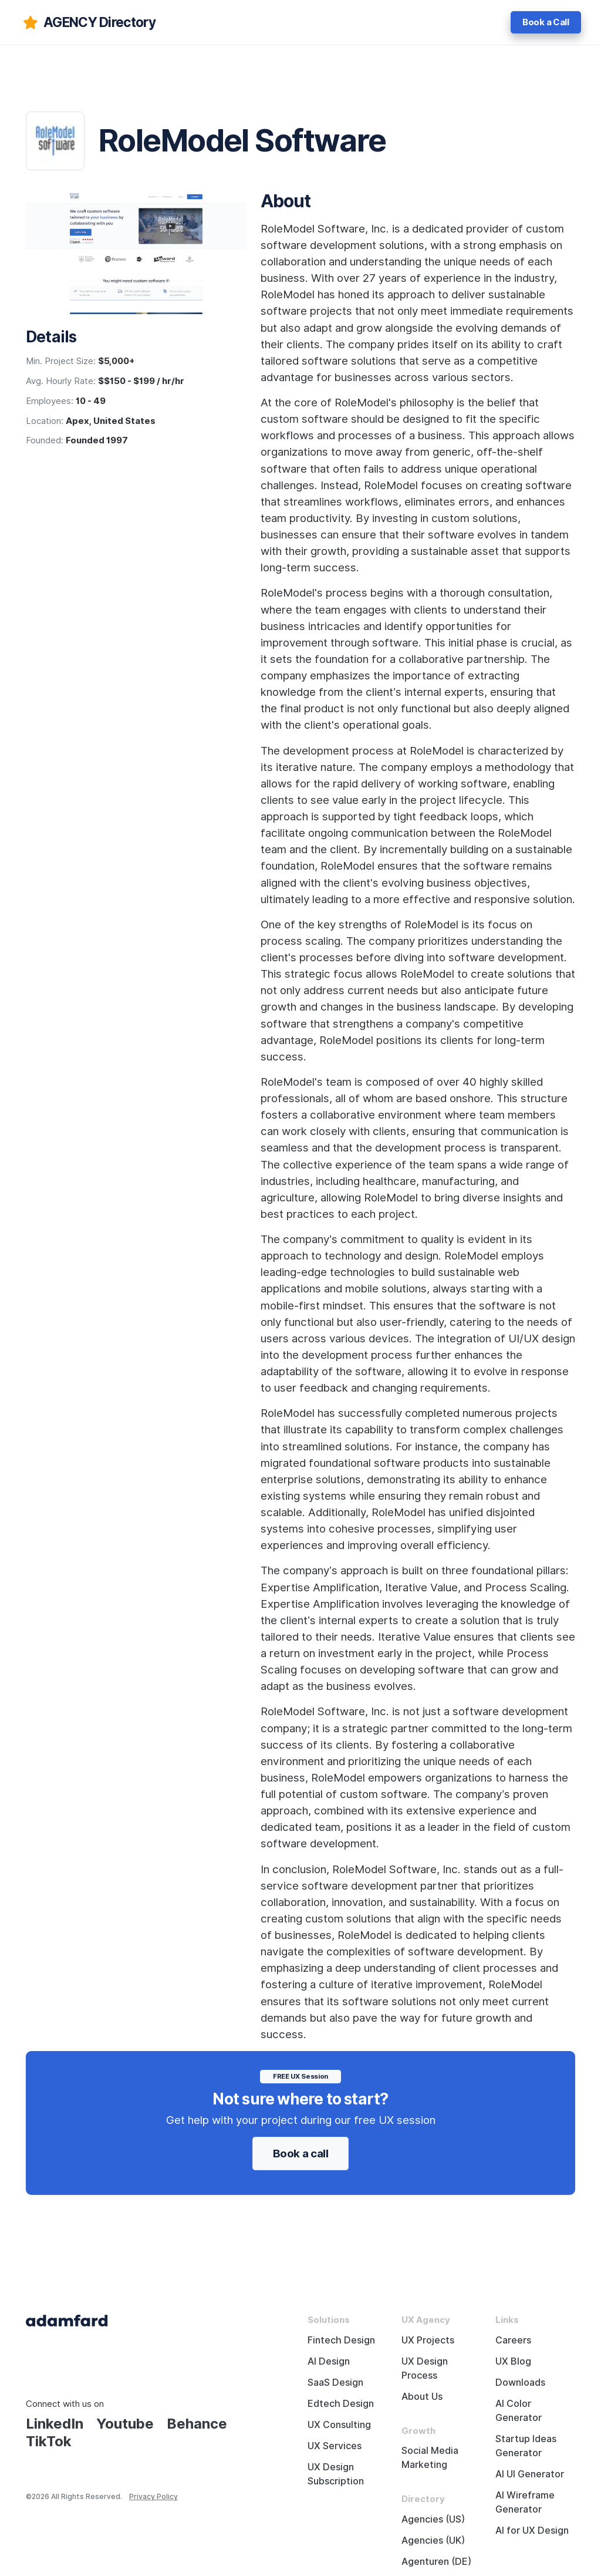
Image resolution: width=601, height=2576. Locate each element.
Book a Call (545, 22)
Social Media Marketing (429, 2457)
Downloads (520, 2382)
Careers (513, 2340)
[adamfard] (88, 22)
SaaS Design (335, 2382)
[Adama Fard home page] (67, 2320)
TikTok (49, 2441)
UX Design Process (424, 2368)
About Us (422, 2396)
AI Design (329, 2361)
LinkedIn (54, 2423)
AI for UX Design (532, 2530)
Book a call (301, 2153)
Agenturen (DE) (436, 2561)
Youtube (125, 2423)
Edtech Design (341, 2403)
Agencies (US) (433, 2519)
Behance (197, 2423)
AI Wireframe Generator (525, 2502)
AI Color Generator (518, 2410)
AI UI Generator (529, 2474)
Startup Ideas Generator (525, 2446)
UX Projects (427, 2340)
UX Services (335, 2446)
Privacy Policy (153, 2496)
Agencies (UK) (433, 2540)
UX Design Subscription (336, 2474)
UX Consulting (339, 2424)
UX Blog (513, 2361)
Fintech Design (341, 2340)
